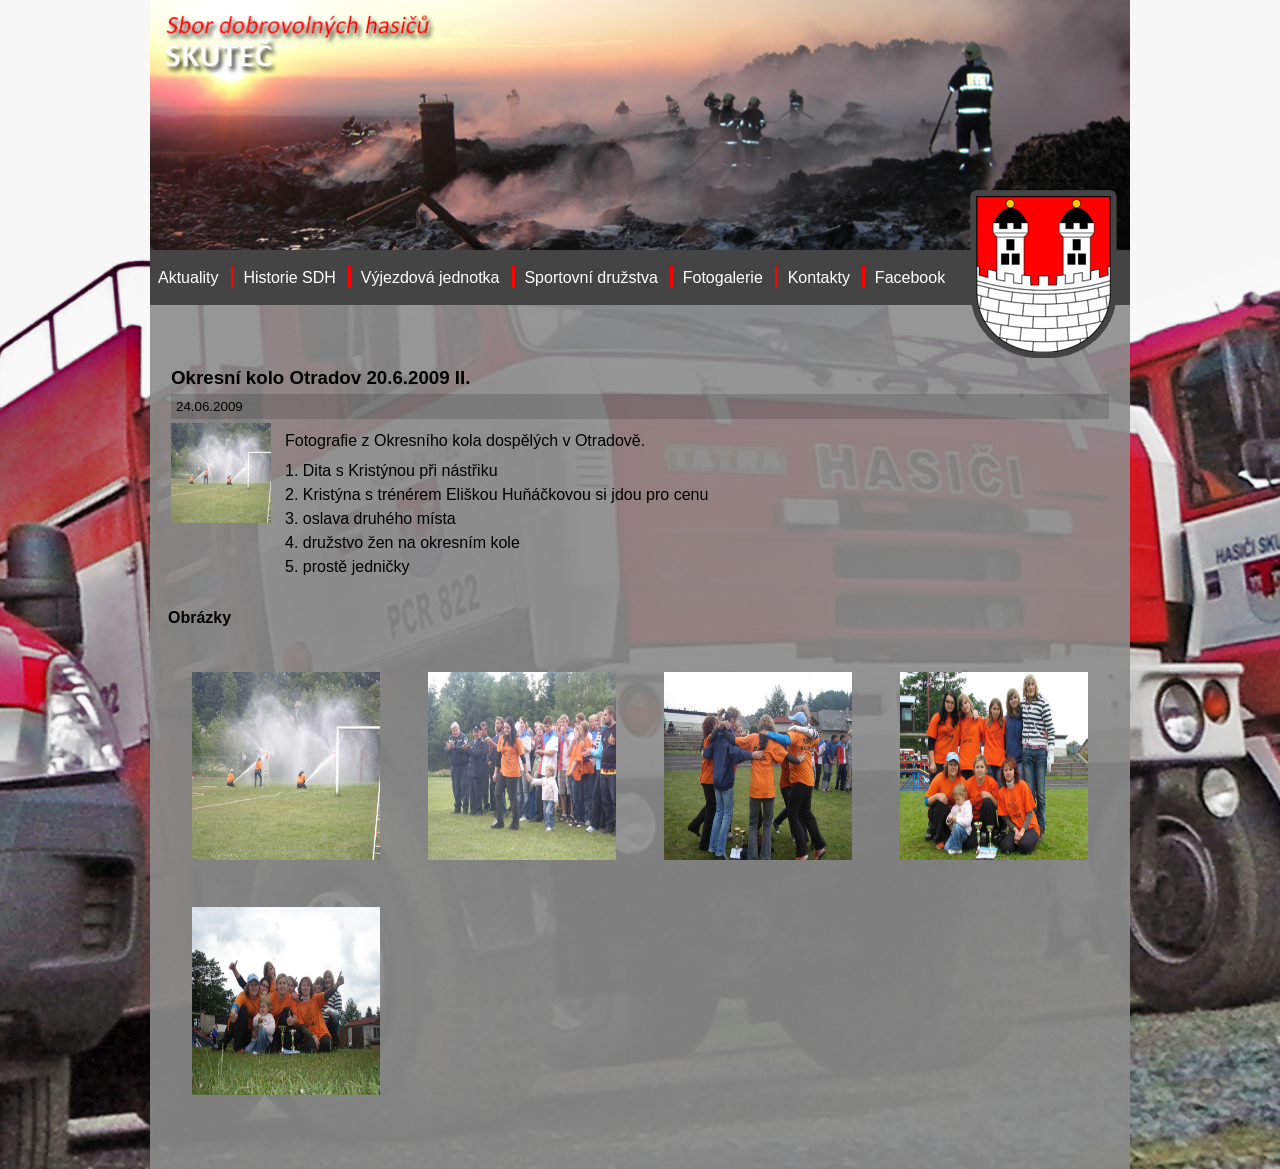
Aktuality (188, 277)
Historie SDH (289, 277)
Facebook (910, 277)
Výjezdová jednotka (430, 277)
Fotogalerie (723, 277)
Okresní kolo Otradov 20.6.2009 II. (320, 377)
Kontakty (819, 277)
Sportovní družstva (590, 277)
